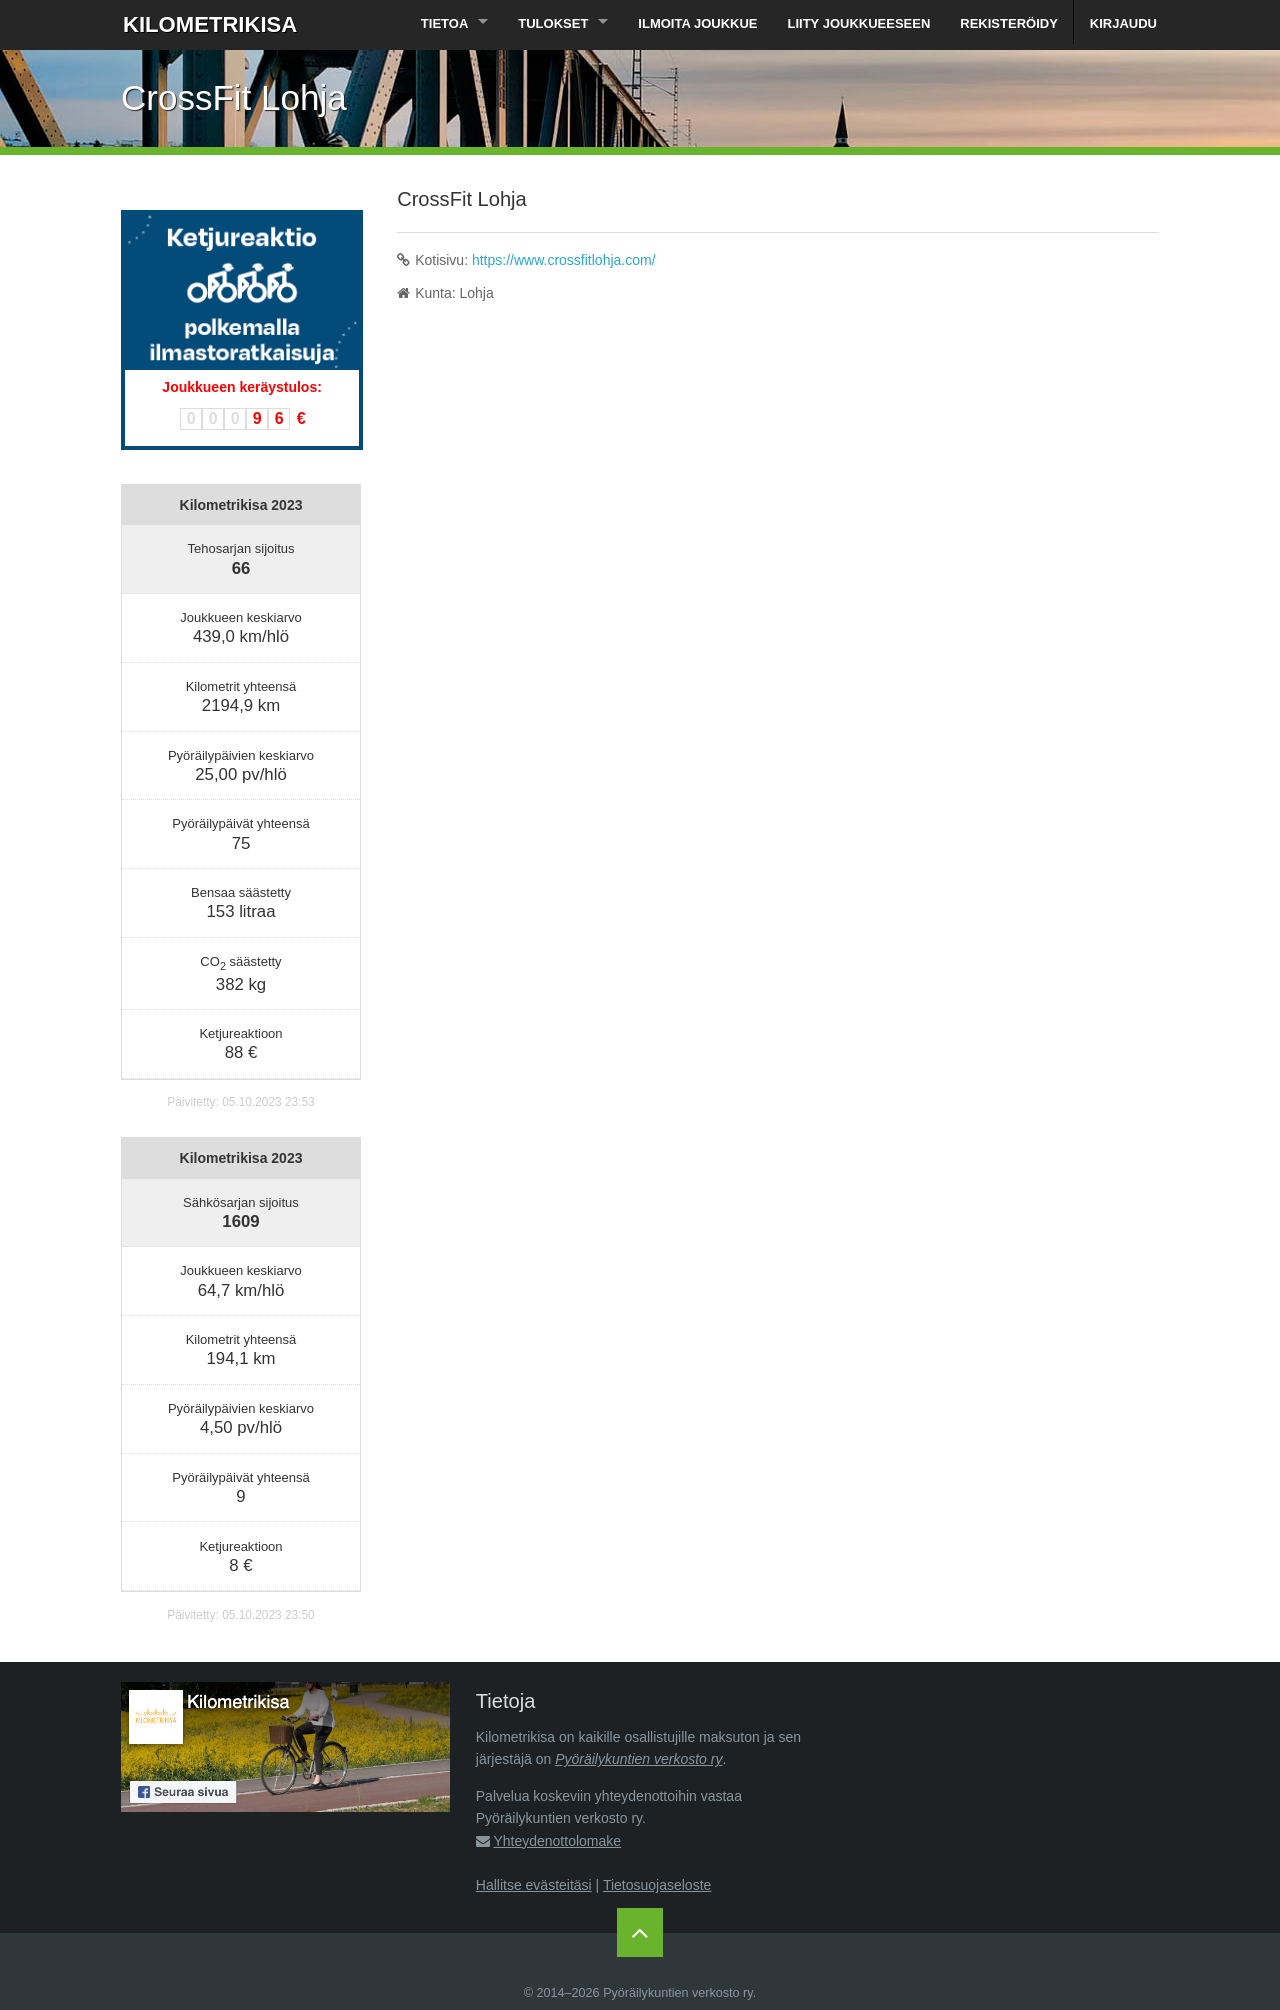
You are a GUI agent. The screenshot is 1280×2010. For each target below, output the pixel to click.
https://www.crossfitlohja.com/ (564, 260)
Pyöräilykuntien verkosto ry (638, 1759)
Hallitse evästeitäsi (534, 1885)
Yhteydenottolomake (557, 1841)
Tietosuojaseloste (657, 1885)
